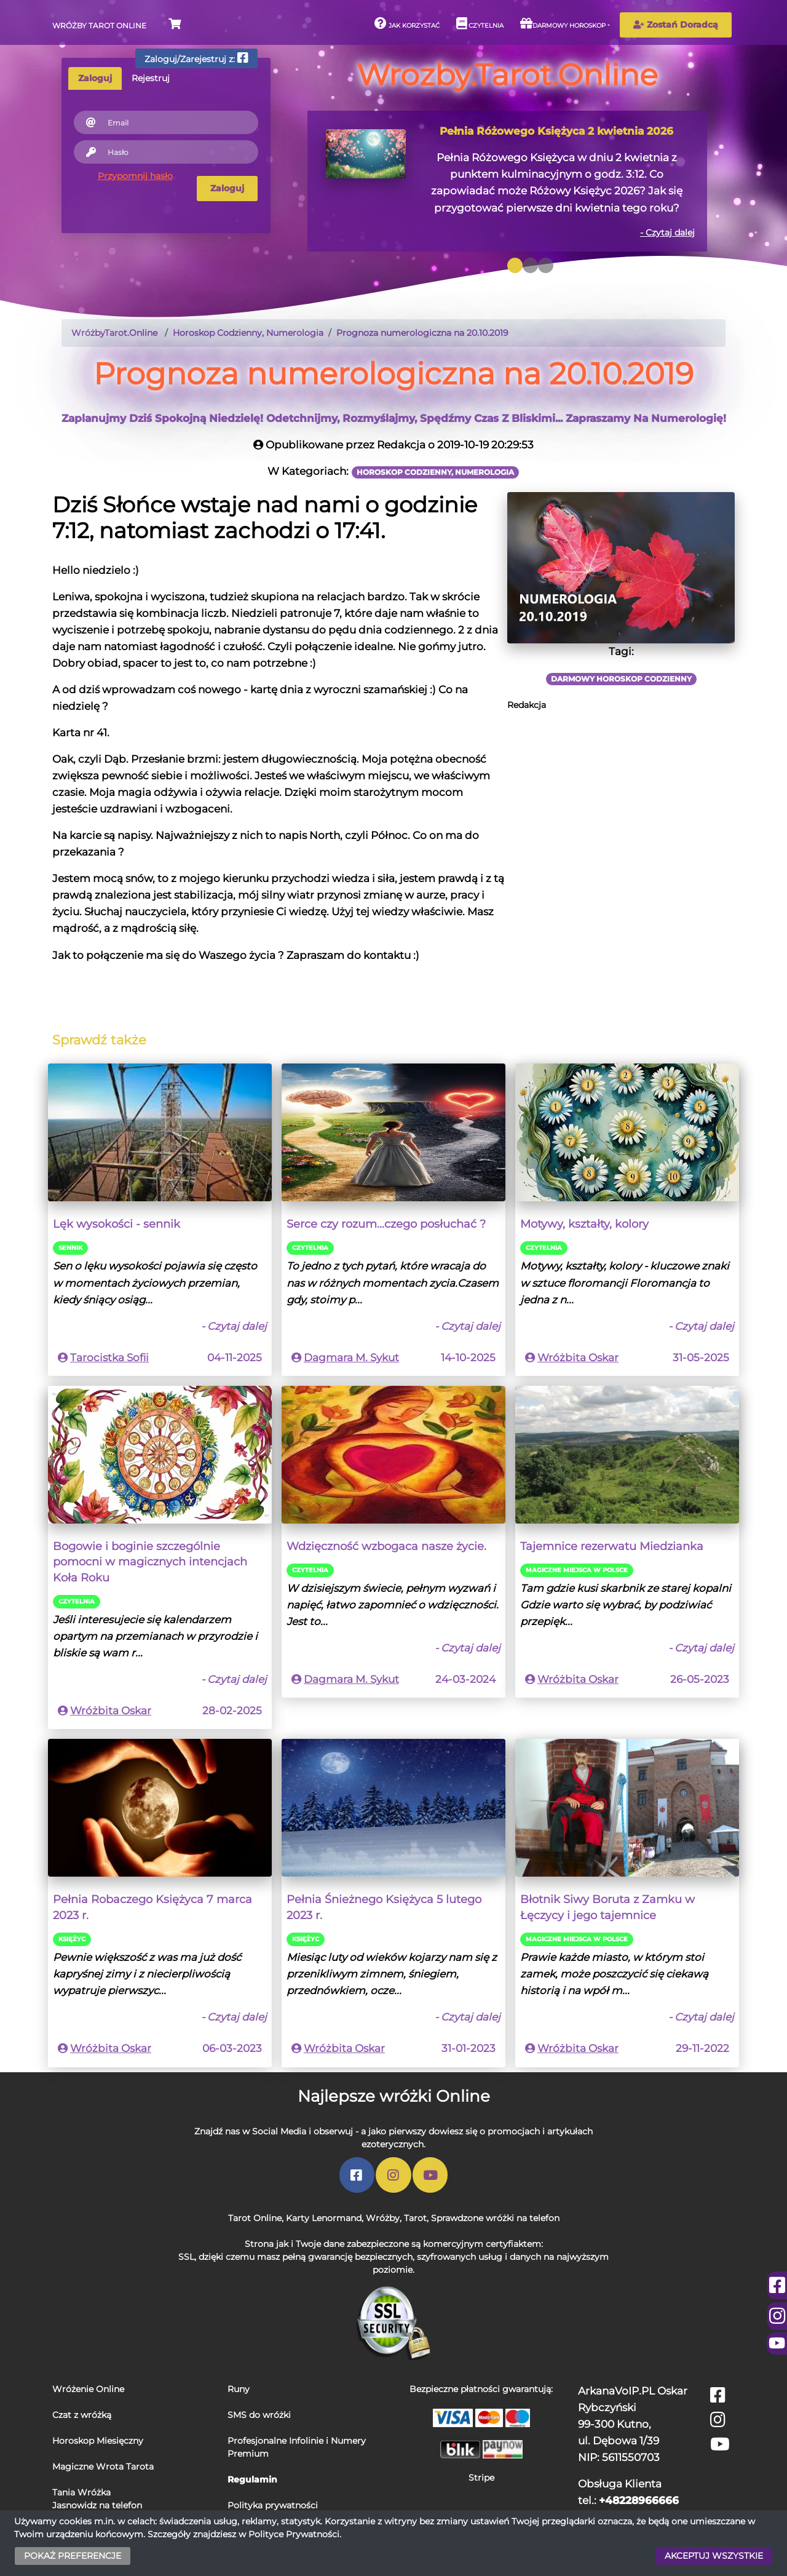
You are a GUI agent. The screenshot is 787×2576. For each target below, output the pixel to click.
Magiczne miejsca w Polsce (577, 1570)
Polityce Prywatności (293, 2534)
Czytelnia (480, 23)
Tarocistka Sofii (109, 1357)
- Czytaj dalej (667, 232)
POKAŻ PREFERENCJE (72, 2555)
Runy (238, 2389)
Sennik (70, 1248)
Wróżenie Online (88, 2389)
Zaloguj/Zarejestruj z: (196, 58)
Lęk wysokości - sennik (116, 1224)
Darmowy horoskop (563, 23)
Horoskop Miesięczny (97, 2440)
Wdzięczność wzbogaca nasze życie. (386, 1546)
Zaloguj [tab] (95, 78)
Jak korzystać (407, 23)
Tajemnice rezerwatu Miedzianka (611, 1546)
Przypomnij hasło (135, 175)
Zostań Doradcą (675, 24)
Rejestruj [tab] (151, 78)
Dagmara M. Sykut (351, 1357)
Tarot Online (255, 2218)
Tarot (415, 2218)
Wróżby (383, 2218)
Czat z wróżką (81, 2414)
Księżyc (71, 1939)
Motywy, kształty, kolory (584, 1224)
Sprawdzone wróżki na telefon (495, 2218)
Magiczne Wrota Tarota (103, 2466)
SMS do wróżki (259, 2414)
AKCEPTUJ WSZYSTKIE (714, 2555)
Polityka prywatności (272, 2505)
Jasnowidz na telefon (97, 2505)
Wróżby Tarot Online (99, 25)
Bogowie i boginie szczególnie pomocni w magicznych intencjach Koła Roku (150, 1561)
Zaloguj (227, 188)
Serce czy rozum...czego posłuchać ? (386, 1224)
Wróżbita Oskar (578, 1357)
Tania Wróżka (81, 2492)
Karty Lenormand (324, 2218)
